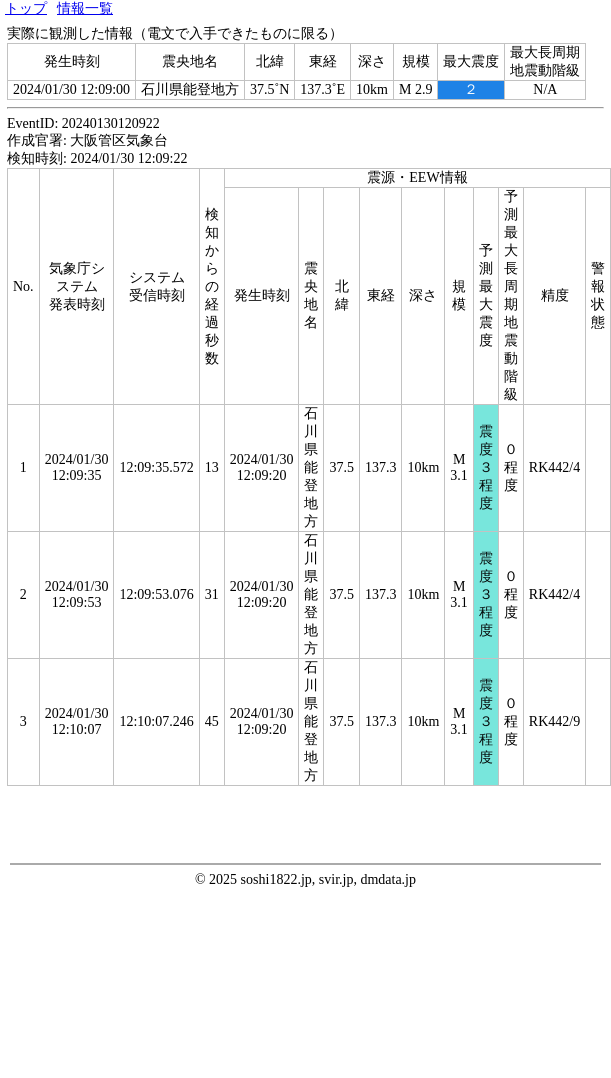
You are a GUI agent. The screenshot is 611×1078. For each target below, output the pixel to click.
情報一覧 (85, 8)
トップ (26, 8)
